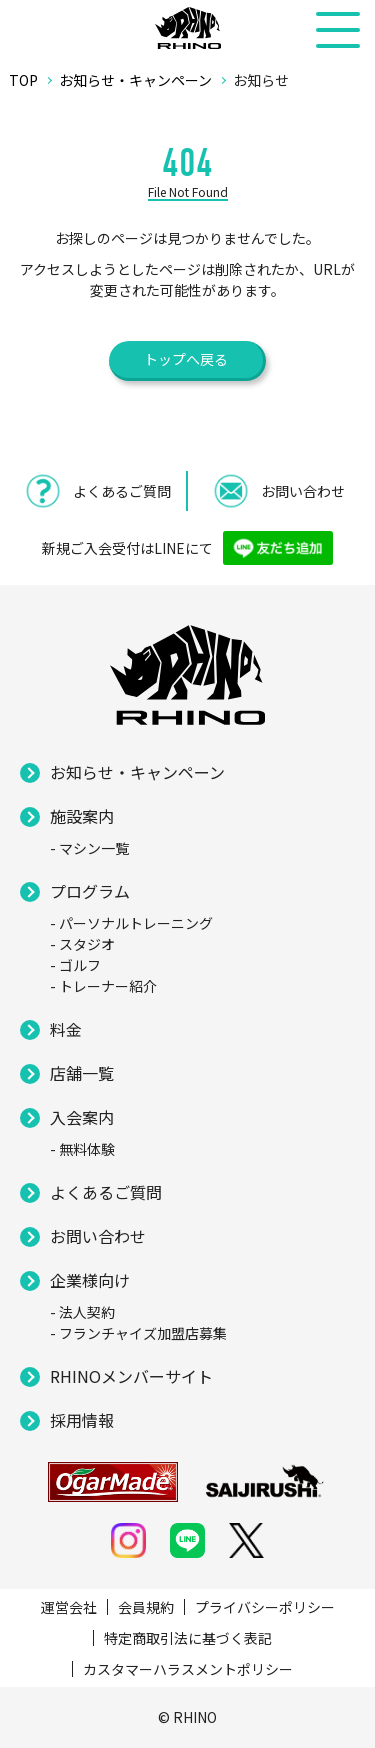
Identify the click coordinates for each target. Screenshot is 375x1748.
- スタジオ (82, 944)
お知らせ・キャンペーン (137, 772)
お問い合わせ (98, 1236)
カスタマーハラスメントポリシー (188, 1669)
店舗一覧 (82, 1073)
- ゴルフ (75, 965)
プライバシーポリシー (265, 1607)
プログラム (90, 891)
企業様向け (90, 1280)
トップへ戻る (186, 359)
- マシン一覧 (89, 848)
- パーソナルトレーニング (131, 923)
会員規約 (146, 1607)
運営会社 (69, 1607)
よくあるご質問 (106, 1192)
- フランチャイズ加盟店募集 (138, 1333)
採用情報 (82, 1420)
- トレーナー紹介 (103, 986)
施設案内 (82, 816)
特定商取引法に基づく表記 (188, 1638)
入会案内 (82, 1117)
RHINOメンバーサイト (131, 1376)
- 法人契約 (82, 1312)
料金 (66, 1029)
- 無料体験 (82, 1149)
